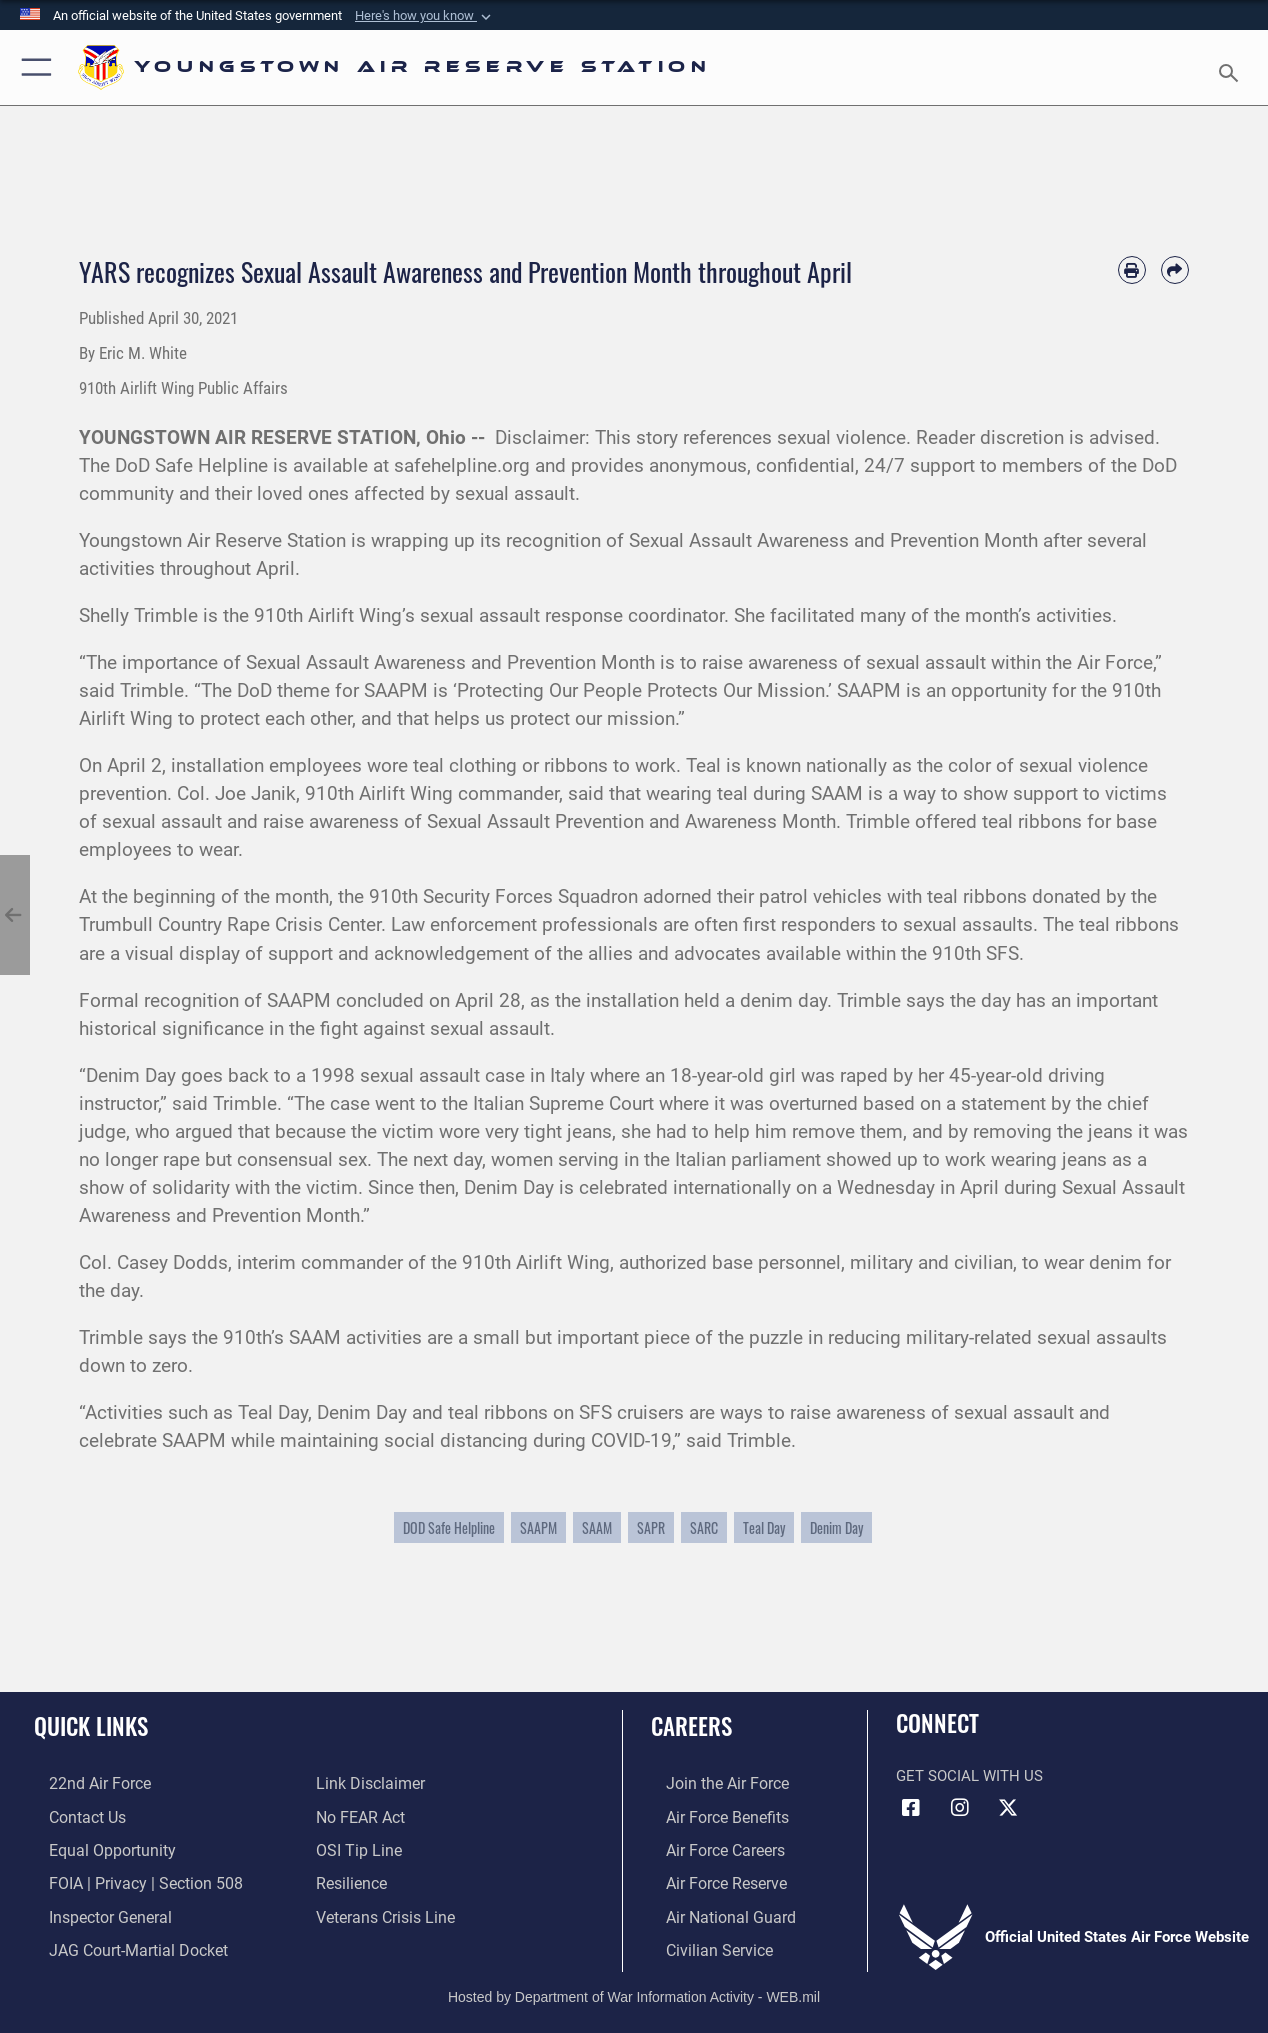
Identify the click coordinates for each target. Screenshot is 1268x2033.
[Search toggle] (1232, 67)
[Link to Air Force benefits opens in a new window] (710, 1815)
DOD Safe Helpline (449, 1527)
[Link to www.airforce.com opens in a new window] (710, 1783)
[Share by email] (1175, 270)
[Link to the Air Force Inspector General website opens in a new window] (93, 1911)
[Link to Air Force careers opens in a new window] (709, 1847)
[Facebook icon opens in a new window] (911, 1808)
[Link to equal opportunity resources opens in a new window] (93, 1847)
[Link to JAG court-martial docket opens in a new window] (120, 1943)
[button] (425, 16)
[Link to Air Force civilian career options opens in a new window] (702, 1943)
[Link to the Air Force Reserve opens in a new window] (710, 1879)
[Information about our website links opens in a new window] (368, 1783)
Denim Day (836, 1527)
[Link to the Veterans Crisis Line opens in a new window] (383, 1911)
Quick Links (91, 1726)
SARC (704, 1527)
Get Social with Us (969, 1776)
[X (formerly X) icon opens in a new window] (1008, 1808)
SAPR (651, 1527)
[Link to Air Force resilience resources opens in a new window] (350, 1879)
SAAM (597, 1527)
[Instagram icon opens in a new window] (960, 1808)
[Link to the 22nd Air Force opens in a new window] (82, 1783)
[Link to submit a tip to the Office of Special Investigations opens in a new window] (356, 1847)
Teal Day (764, 1527)
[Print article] (1132, 270)
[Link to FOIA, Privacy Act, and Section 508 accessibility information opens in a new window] (125, 1879)
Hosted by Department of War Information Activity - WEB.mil (634, 1989)
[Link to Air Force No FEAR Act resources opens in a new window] (359, 1815)
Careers (691, 1726)
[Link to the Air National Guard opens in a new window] (712, 1911)
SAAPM (538, 1527)
